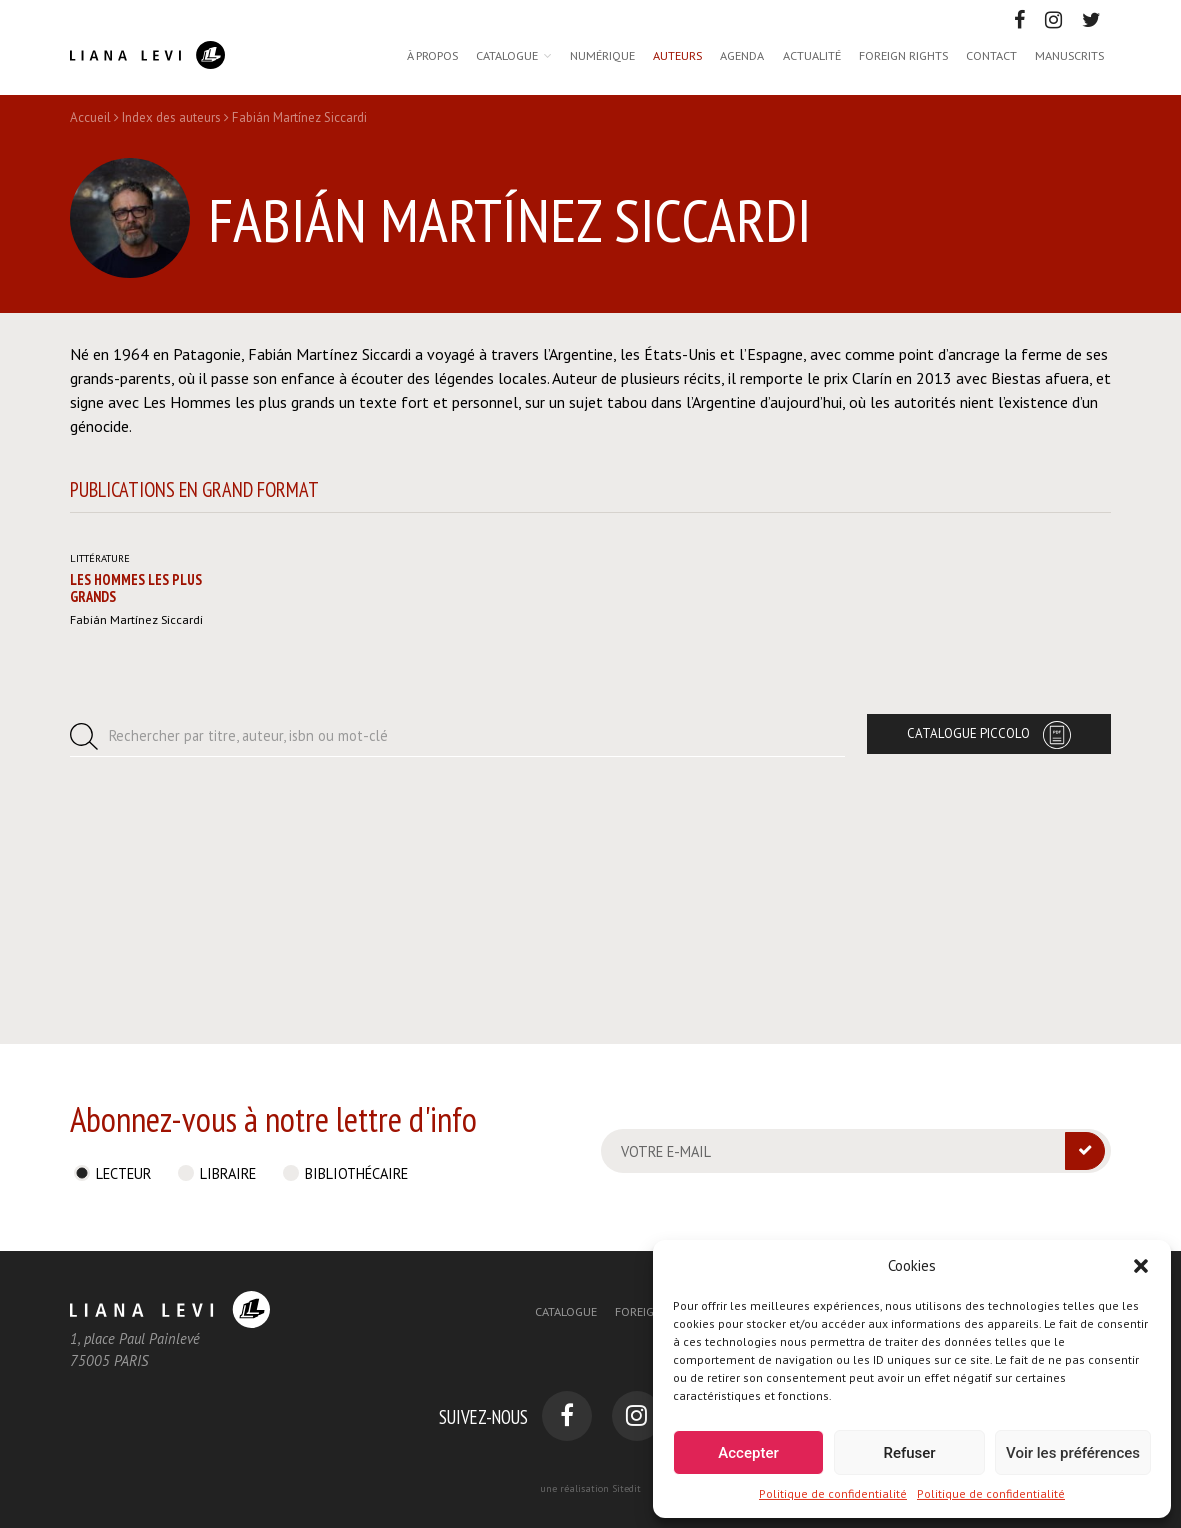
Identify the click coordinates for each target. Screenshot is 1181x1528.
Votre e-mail (666, 1151)
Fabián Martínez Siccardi (136, 851)
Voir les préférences (1073, 1453)
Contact (991, 55)
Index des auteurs (171, 117)
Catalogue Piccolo (968, 965)
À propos (432, 55)
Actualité (812, 55)
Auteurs (677, 55)
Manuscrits (1069, 55)
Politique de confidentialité (833, 1493)
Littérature (100, 790)
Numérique (602, 55)
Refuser (909, 1453)
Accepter (748, 1453)
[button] (1141, 1266)
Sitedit (626, 1488)
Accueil (90, 117)
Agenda (742, 55)
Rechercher (248, 967)
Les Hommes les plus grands (136, 820)
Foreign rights (903, 55)
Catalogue (507, 55)
